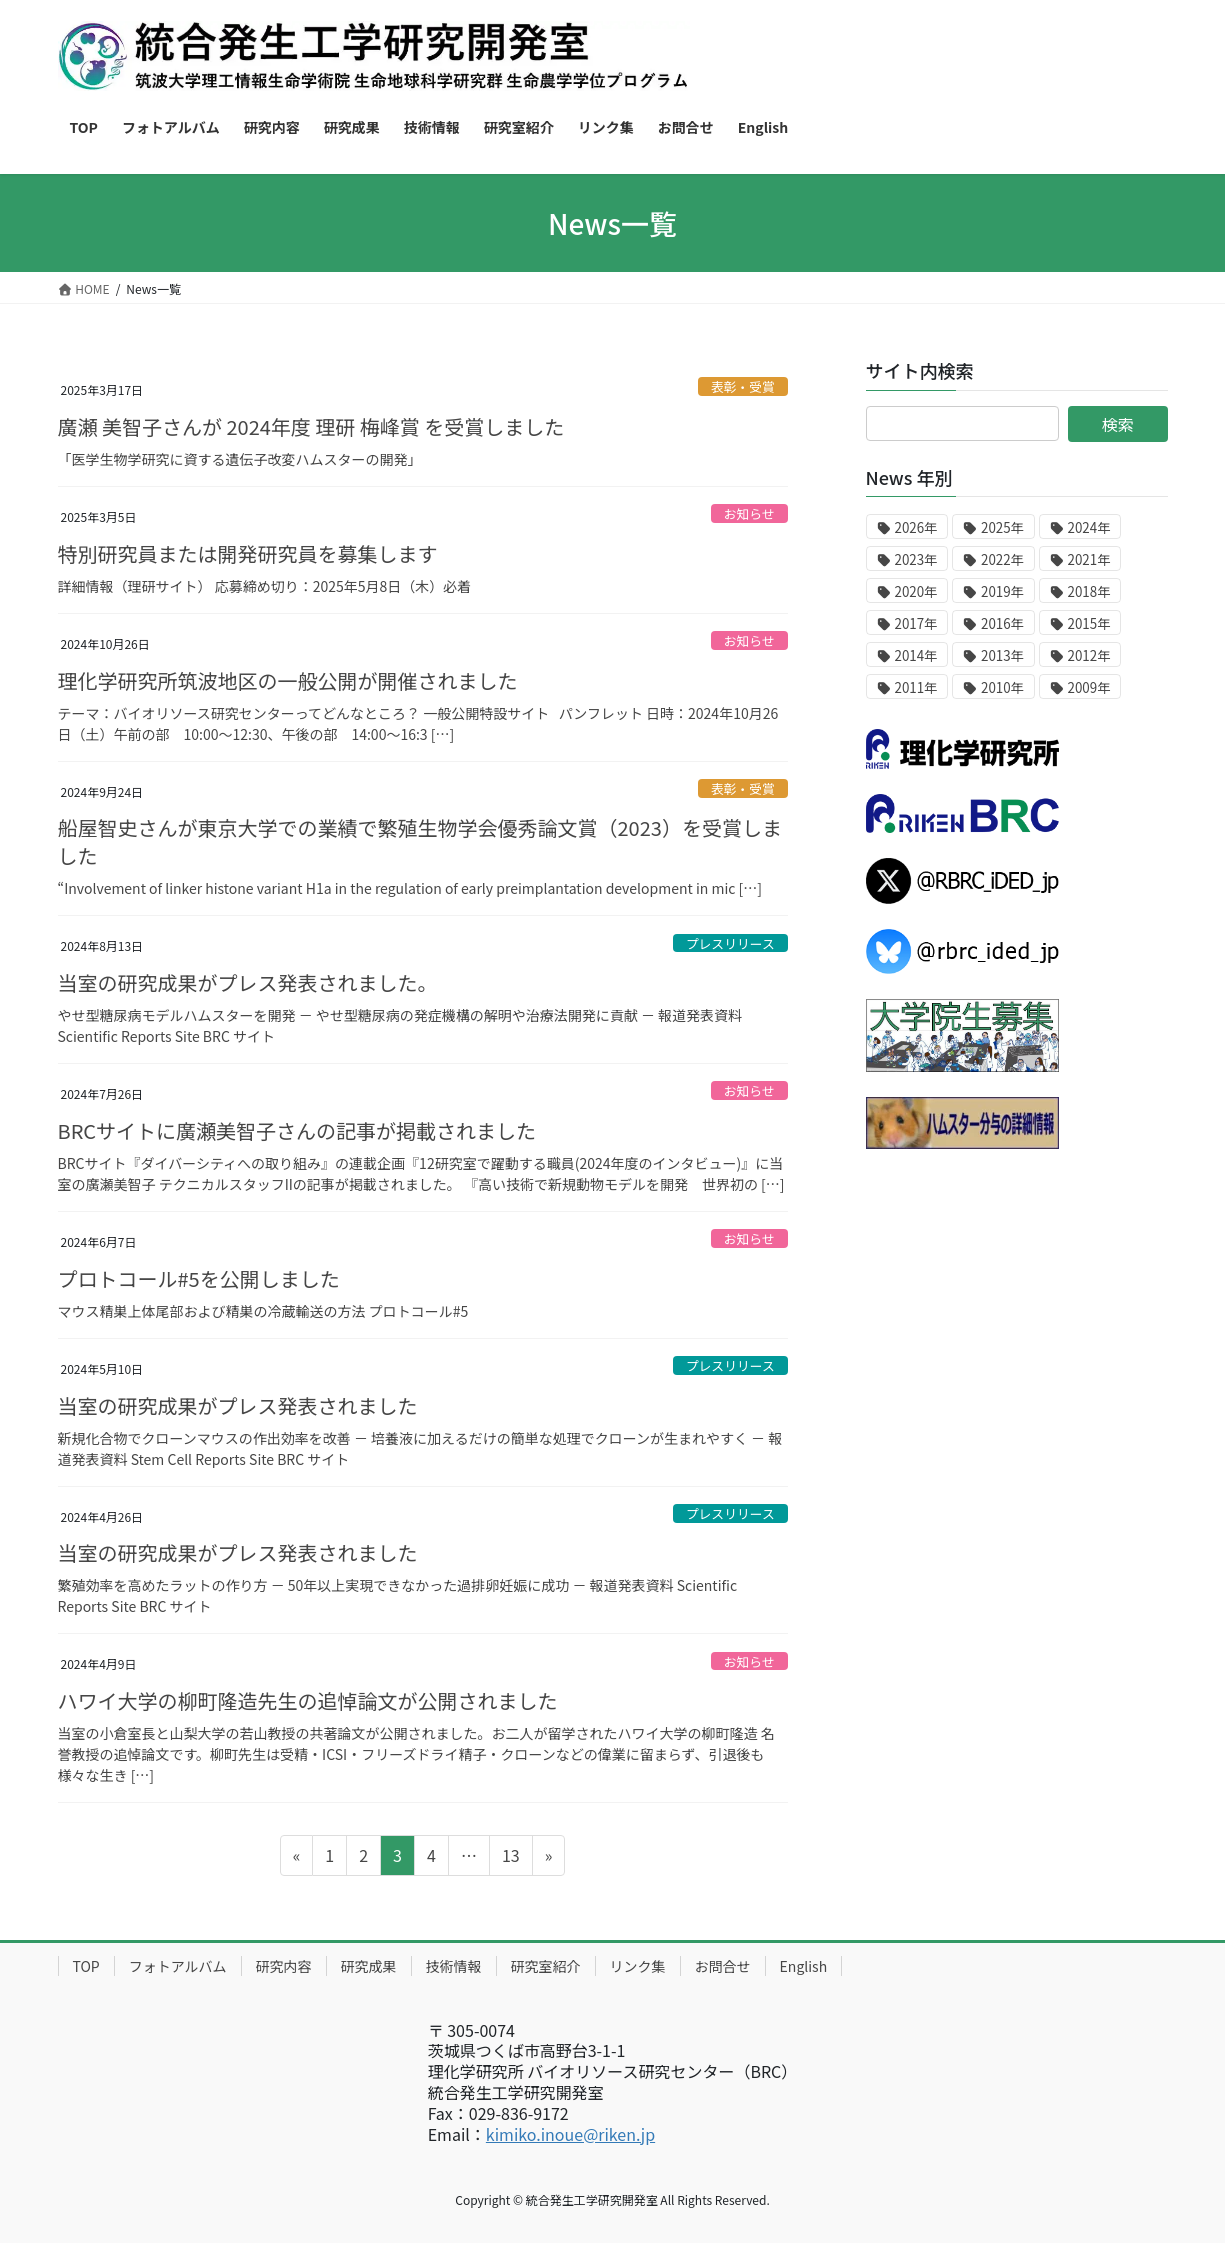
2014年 (916, 655)
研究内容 (284, 1966)
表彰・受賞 (743, 386)
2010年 (1002, 687)
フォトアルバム (178, 1966)
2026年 (916, 527)
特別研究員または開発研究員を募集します (248, 553)
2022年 (1002, 559)
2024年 (1089, 527)
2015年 (1089, 623)
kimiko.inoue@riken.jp (570, 2134)
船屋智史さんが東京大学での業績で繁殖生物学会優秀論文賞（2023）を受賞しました (420, 841)
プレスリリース (730, 943)
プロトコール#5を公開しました (199, 1278)
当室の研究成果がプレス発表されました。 (248, 982)
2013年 (1002, 655)
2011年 (916, 687)
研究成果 (369, 1966)
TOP (86, 1966)
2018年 (1089, 591)
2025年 (1002, 527)
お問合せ (723, 1966)
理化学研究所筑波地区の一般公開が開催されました (288, 680)
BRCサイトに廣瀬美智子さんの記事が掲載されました (297, 1130)
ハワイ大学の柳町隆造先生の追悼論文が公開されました (308, 1700)
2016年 (1002, 623)
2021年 (1089, 559)
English (804, 1966)
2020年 (916, 591)
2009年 (1089, 687)
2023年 (916, 559)
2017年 (916, 623)
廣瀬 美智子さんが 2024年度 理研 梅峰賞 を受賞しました (311, 426)
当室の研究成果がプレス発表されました (238, 1405)
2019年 (1002, 591)
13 (510, 1858)
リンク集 (638, 1966)
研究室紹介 (546, 1966)
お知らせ (749, 513)
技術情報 (454, 1966)
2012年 (1089, 655)
